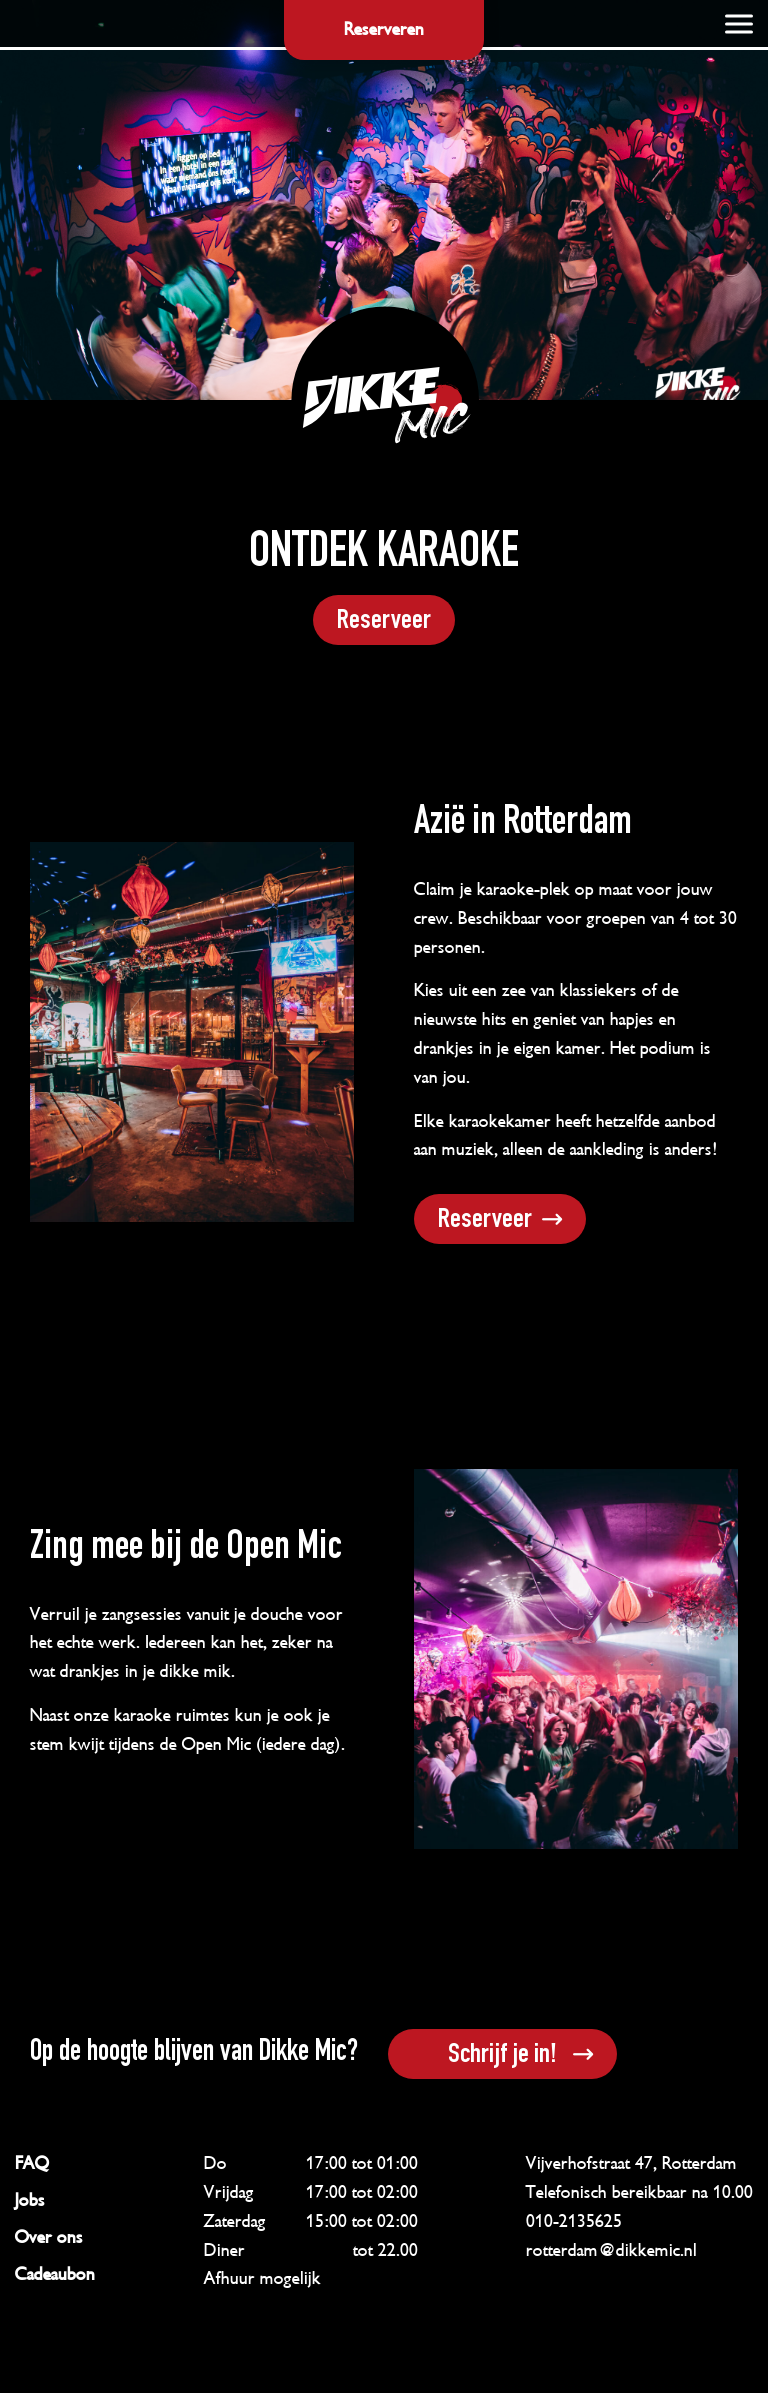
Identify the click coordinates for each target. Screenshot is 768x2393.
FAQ (32, 2163)
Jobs (30, 2200)
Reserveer (384, 622)
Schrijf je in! (502, 2056)
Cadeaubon (55, 2274)
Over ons (49, 2237)
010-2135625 (574, 2221)
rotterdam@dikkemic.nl (611, 2250)
